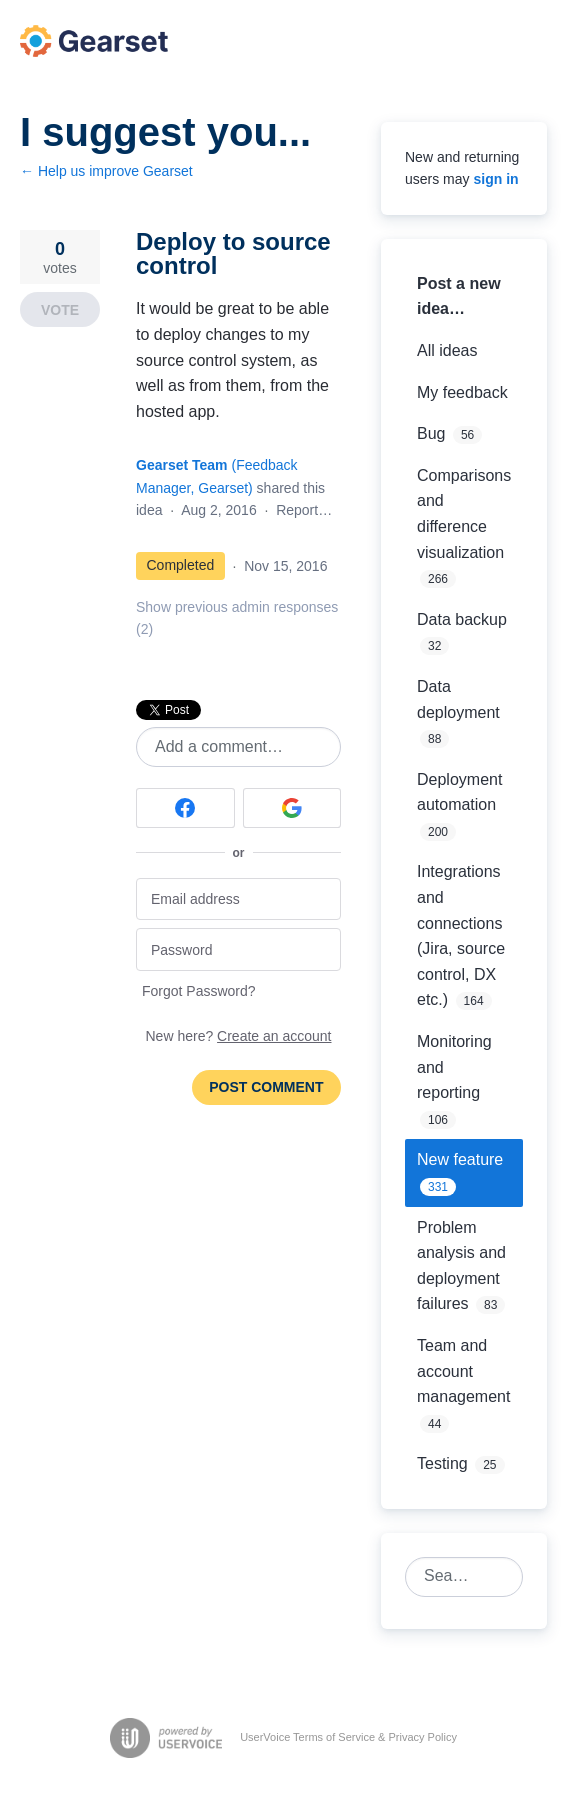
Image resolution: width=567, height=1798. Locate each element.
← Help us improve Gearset (106, 171)
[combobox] (453, 1577)
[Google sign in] (292, 808)
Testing (442, 1463)
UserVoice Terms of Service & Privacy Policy (348, 1737)
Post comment (266, 1087)
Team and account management (463, 1371)
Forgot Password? (199, 991)
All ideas (447, 350)
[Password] (238, 949)
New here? (239, 1036)
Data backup (462, 619)
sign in (495, 179)
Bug (431, 433)
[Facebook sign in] (185, 808)
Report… (304, 510)
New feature (460, 1159)
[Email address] (238, 899)
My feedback (462, 392)
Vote (60, 310)
